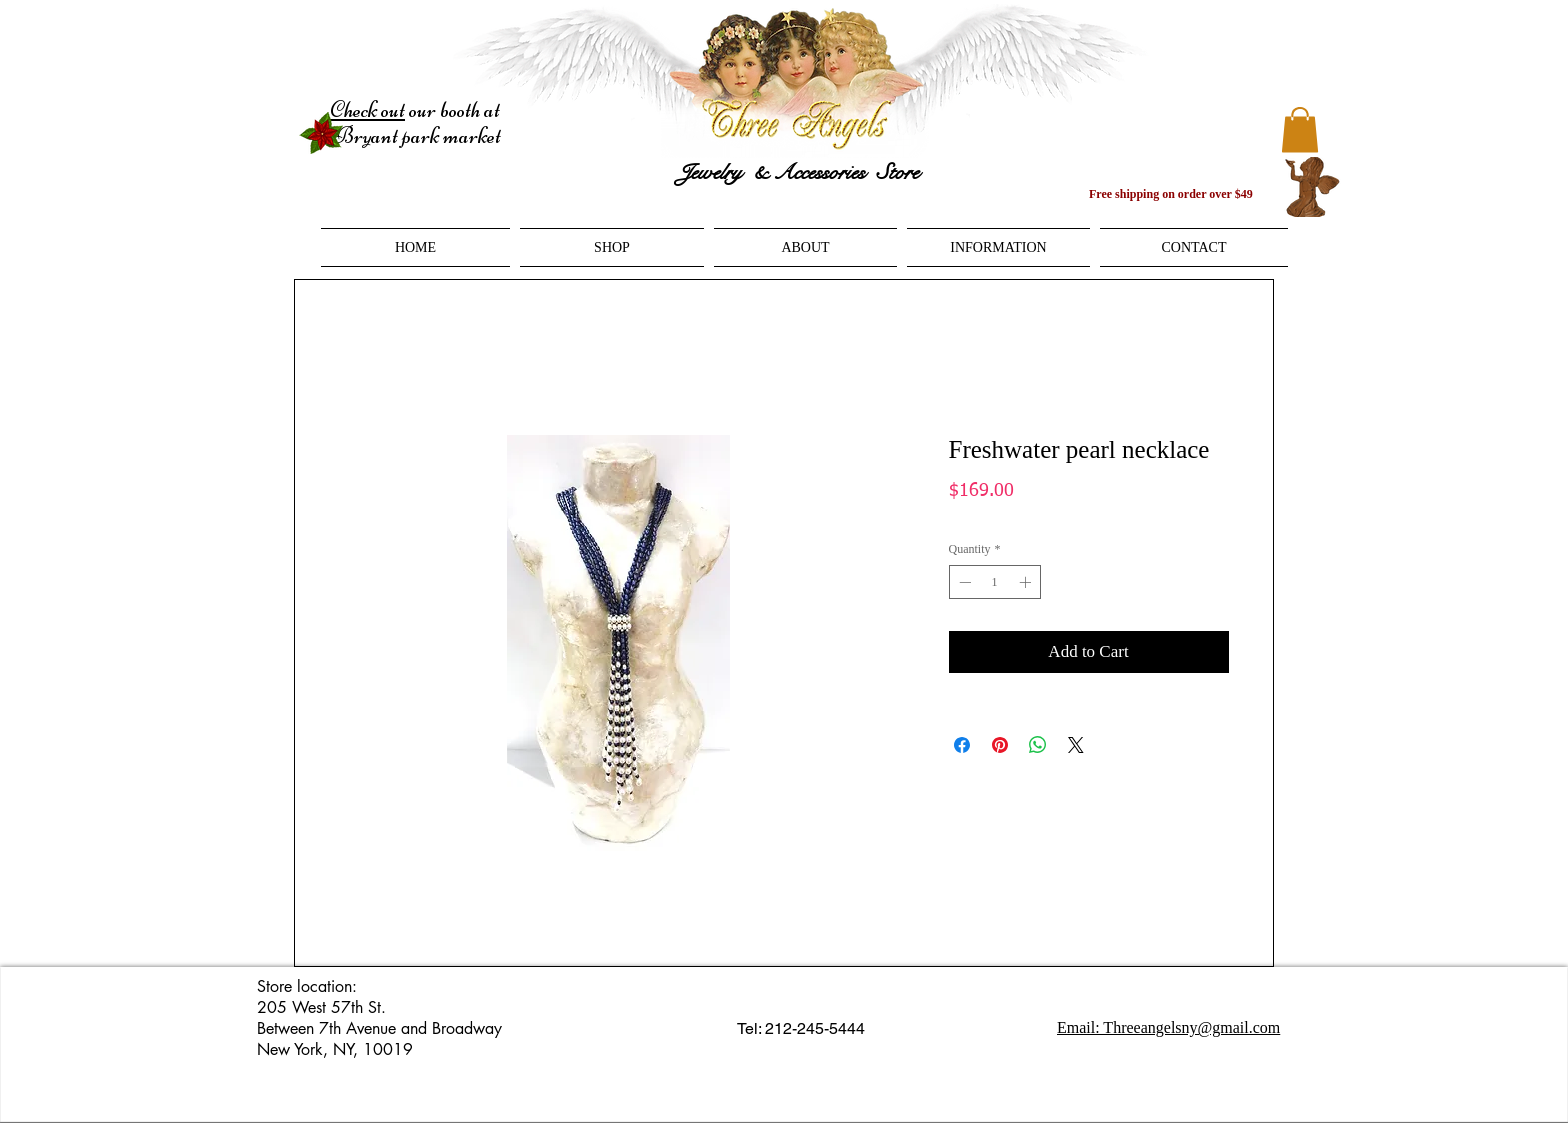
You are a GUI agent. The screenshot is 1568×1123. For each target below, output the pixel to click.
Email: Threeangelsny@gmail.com (1168, 1027)
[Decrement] (963, 582)
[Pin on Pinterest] (1000, 745)
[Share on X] (1076, 745)
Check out (367, 110)
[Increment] (1027, 582)
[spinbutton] (995, 582)
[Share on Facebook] (962, 745)
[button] (1300, 129)
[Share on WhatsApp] (1038, 745)
